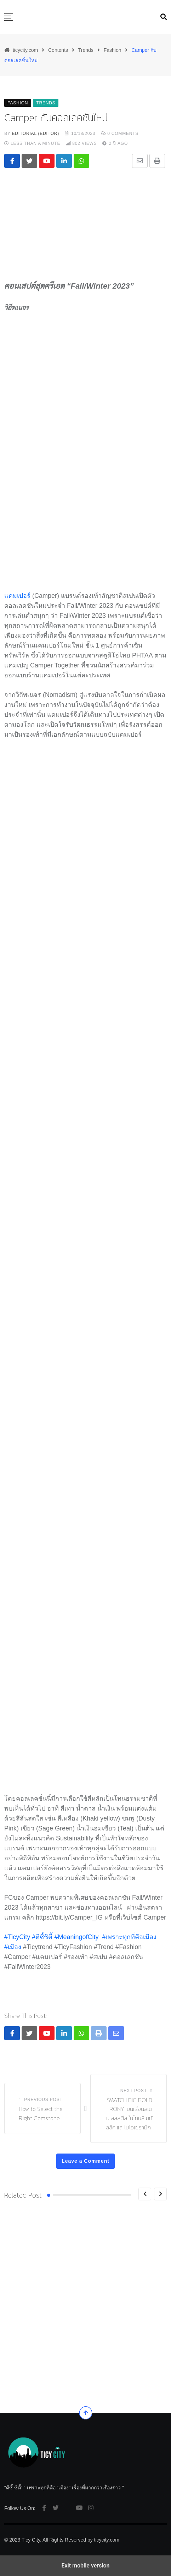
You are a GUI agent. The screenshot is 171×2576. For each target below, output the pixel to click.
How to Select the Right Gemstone (41, 2113)
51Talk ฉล (15, 2371)
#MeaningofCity (76, 1937)
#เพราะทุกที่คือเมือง (129, 1937)
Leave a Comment (85, 2161)
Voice (43, 2358)
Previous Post (43, 2099)
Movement (17, 2358)
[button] (8, 17)
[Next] (160, 2194)
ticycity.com (106, 2540)
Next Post (133, 2090)
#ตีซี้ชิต (42, 1937)
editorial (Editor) (35, 133)
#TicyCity (17, 1937)
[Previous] (144, 2194)
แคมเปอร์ (18, 595)
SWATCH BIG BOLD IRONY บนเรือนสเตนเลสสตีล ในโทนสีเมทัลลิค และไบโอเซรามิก (129, 2114)
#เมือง (12, 1946)
